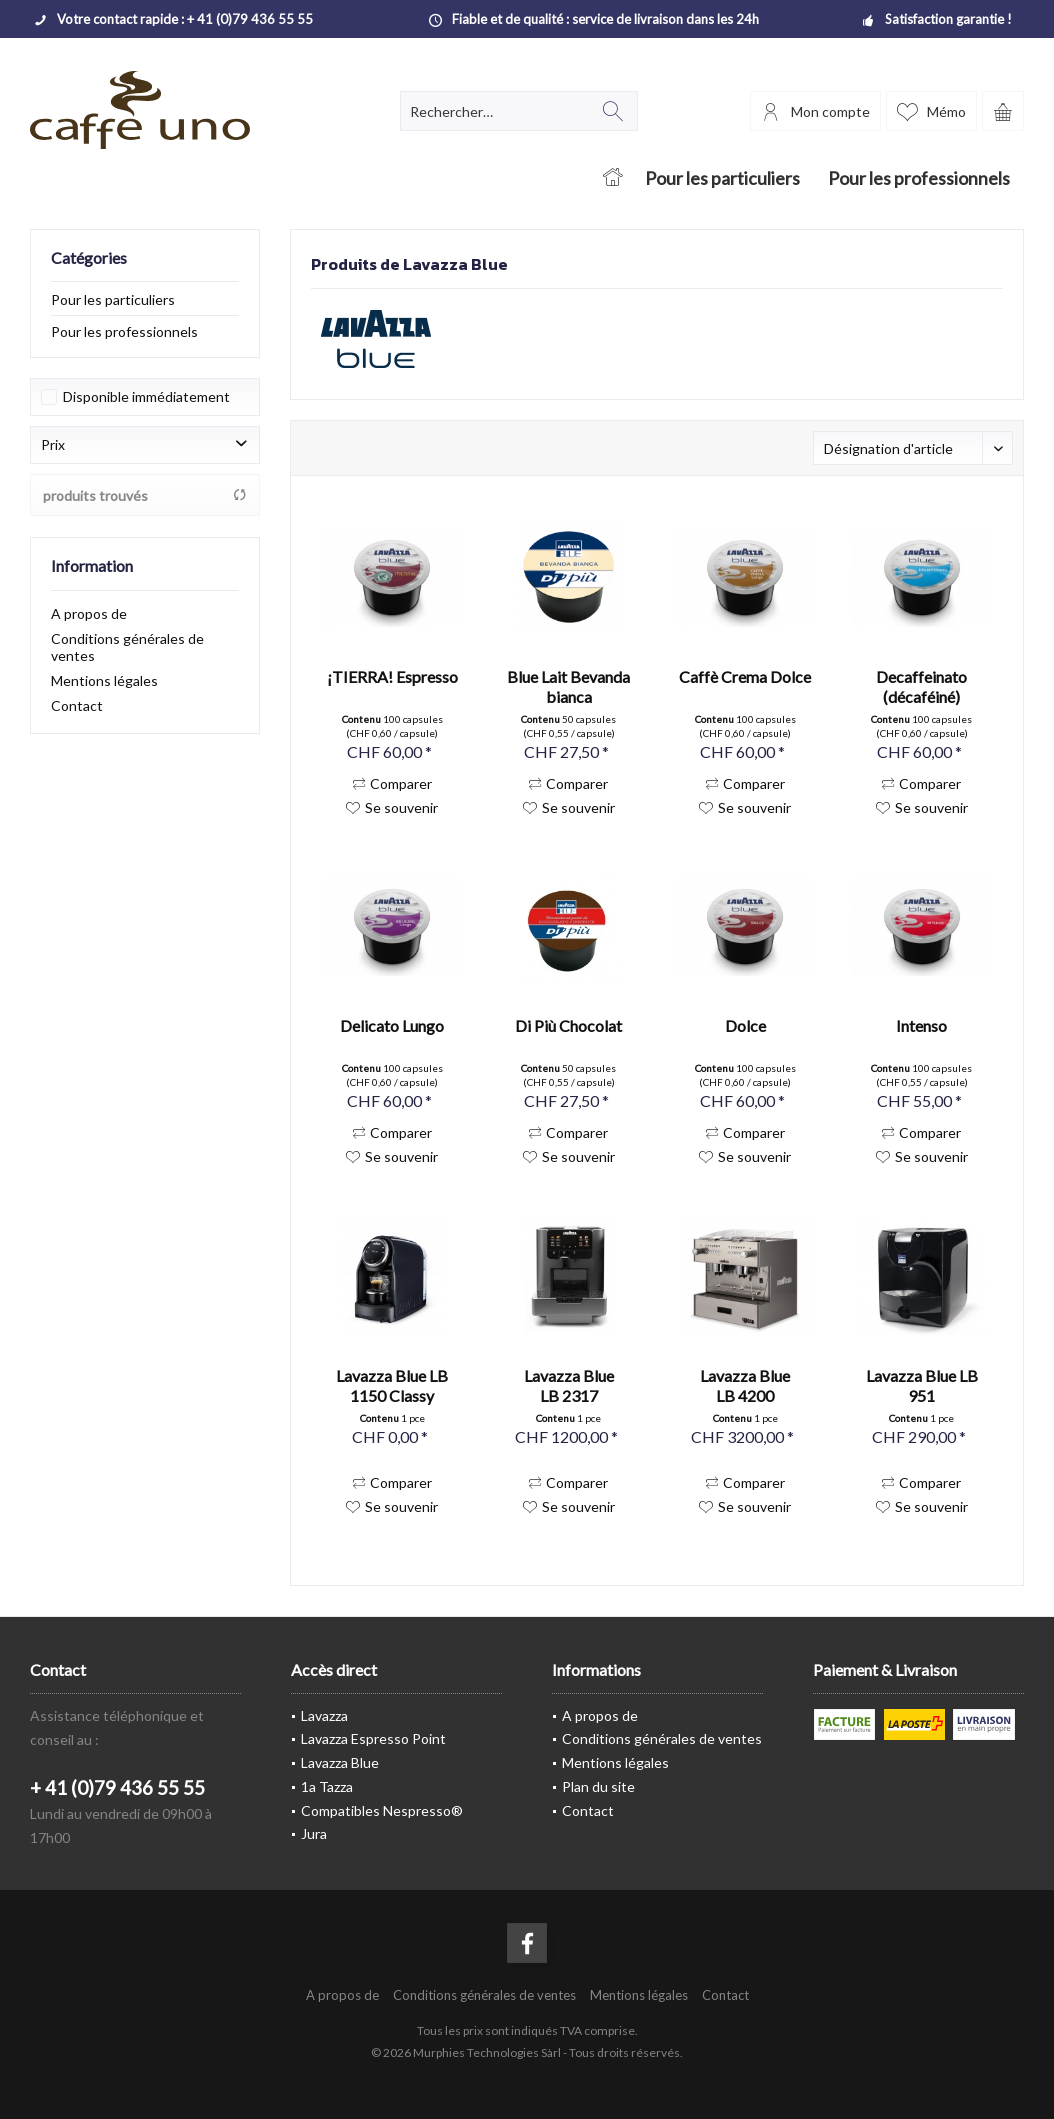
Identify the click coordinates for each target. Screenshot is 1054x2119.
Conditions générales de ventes (127, 647)
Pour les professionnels (124, 331)
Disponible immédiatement (146, 396)
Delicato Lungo (392, 1025)
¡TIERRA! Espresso (392, 676)
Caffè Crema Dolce (745, 676)
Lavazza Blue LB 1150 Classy (392, 1385)
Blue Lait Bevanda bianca (568, 686)
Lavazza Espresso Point (373, 1738)
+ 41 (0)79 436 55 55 (117, 1787)
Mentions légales (104, 680)
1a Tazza (327, 1786)
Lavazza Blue (340, 1762)
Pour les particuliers (113, 299)
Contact (77, 705)
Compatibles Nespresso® (382, 1810)
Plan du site (598, 1786)
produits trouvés (145, 495)
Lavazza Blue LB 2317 (569, 1385)
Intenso (921, 1025)
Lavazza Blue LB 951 (922, 1385)
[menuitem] (1003, 111)
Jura (314, 1833)
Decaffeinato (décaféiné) (921, 686)
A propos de (89, 613)
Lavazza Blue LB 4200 (745, 1385)
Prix (53, 444)
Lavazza (324, 1715)
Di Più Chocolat (568, 1025)
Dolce (745, 1025)
